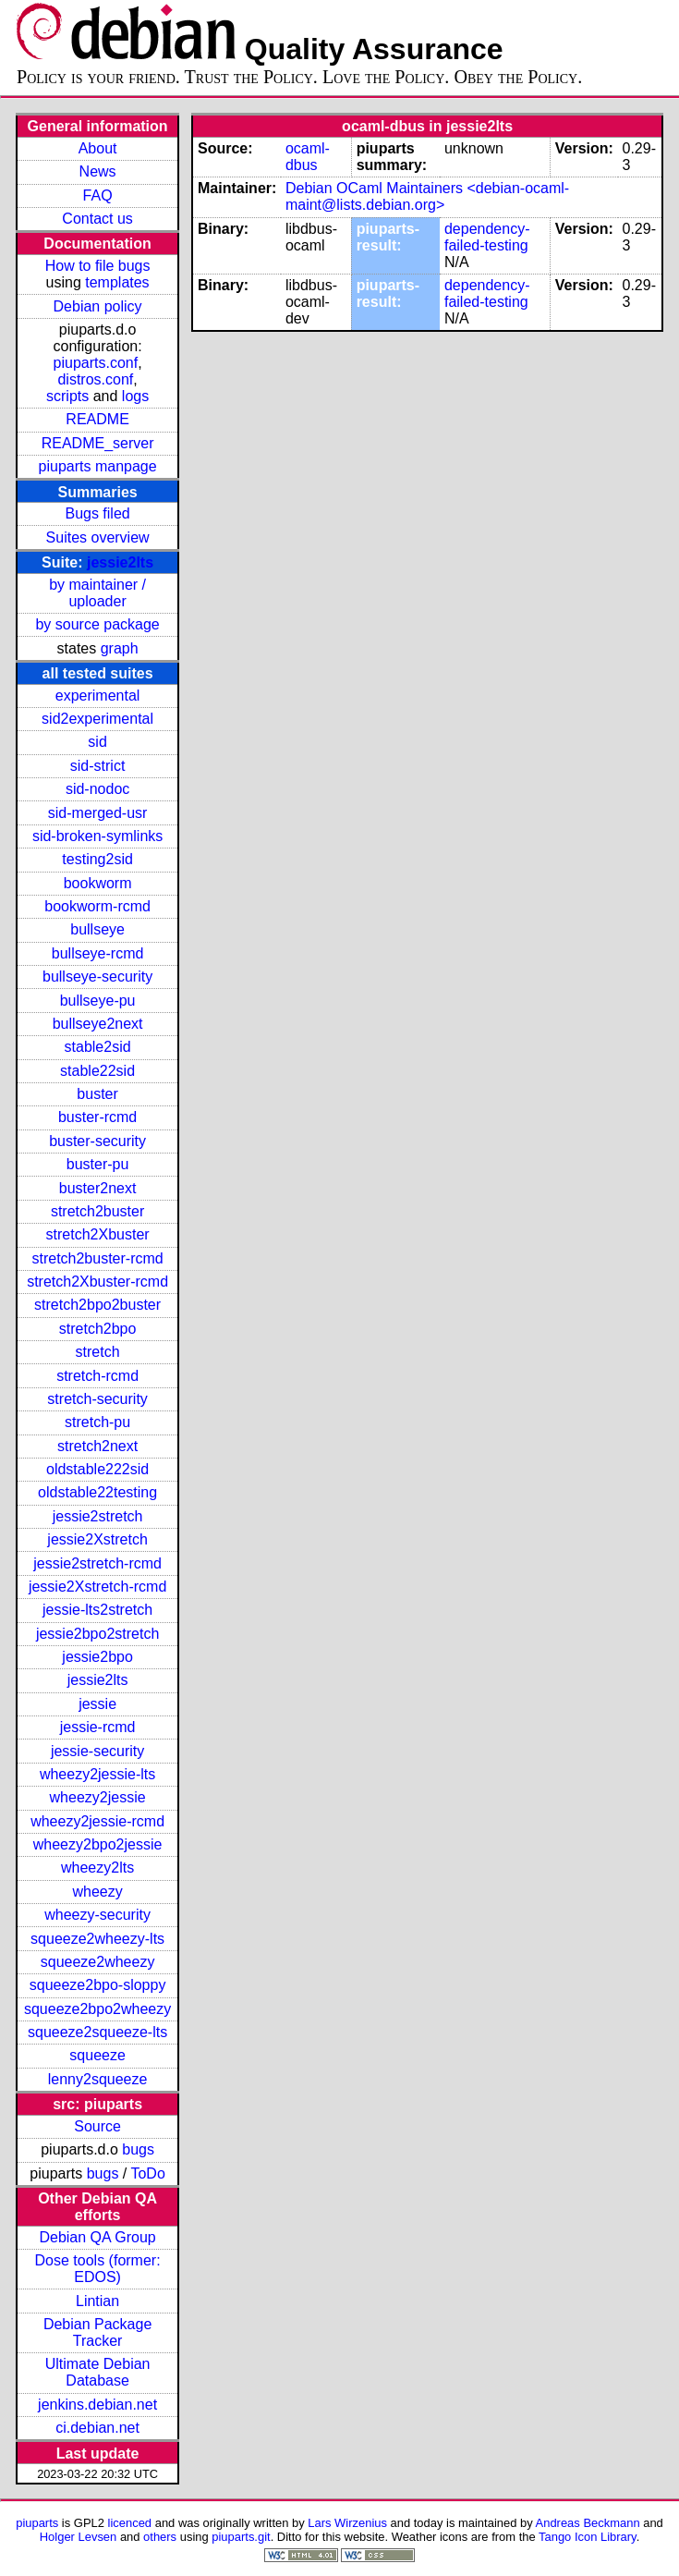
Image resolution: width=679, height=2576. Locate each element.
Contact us (97, 218)
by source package (97, 624)
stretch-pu (97, 1422)
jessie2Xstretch (97, 1539)
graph (120, 648)
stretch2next (97, 1446)
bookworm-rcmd (97, 906)
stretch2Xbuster (98, 1234)
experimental (97, 695)
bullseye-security (97, 976)
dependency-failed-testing (487, 237)
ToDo (147, 2173)
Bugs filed (97, 513)
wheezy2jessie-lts (97, 1774)
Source (97, 2126)
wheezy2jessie (98, 1797)
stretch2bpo (98, 1329)
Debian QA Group (97, 2237)
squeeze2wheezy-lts (97, 1939)
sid (97, 742)
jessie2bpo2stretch (97, 1634)
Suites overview (98, 537)
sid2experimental (97, 718)
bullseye (97, 929)
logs (135, 396)
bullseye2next (98, 1024)
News (97, 171)
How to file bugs (98, 266)
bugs (138, 2149)
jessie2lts (120, 562)
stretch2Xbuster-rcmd (97, 1281)
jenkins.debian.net (97, 2404)
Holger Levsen (78, 2537)
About (98, 148)
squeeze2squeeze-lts (97, 2032)
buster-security (97, 1141)
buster (97, 1094)
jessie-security (97, 1751)
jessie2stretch (98, 1516)
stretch (98, 1352)
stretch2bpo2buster (97, 1304)
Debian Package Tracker (97, 2332)
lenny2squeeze (98, 2079)
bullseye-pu (98, 1000)
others (159, 2537)
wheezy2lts (97, 1867)
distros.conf (95, 379)
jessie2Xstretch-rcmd (97, 1586)
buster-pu (98, 1164)
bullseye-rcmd (98, 953)
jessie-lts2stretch (97, 1610)
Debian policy (98, 306)
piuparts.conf (96, 363)
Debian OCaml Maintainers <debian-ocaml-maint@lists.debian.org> (427, 196)
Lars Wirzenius (347, 2523)
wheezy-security (97, 1915)
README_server (98, 443)
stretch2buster (97, 1211)
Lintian (97, 2301)
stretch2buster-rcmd (97, 1258)
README (97, 419)
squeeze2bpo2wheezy (97, 2009)
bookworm (98, 883)
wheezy (97, 1891)
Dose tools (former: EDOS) (98, 2268)
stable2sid (98, 1047)
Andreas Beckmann (588, 2523)
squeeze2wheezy (98, 1962)
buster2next (98, 1188)
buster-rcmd (97, 1117)
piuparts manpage (98, 466)
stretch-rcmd (97, 1376)
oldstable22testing (97, 1492)
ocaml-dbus (307, 156)
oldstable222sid (97, 1469)
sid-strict (98, 766)
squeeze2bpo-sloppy (98, 1985)
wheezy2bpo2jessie (98, 1844)
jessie (97, 1704)
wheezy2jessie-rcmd (97, 1821)
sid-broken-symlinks (97, 836)
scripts (67, 396)
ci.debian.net (97, 2428)
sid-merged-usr (98, 813)
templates (117, 282)
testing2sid (97, 859)
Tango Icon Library (588, 2537)
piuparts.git (241, 2537)
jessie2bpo (97, 1657)
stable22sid (97, 1071)
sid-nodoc (97, 789)
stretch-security (97, 1399)
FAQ (98, 195)
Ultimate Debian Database (98, 2372)
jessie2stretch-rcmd (97, 1563)
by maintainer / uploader (97, 593)
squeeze (97, 2055)
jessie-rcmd (98, 1727)
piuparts (37, 2523)
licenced (130, 2523)
